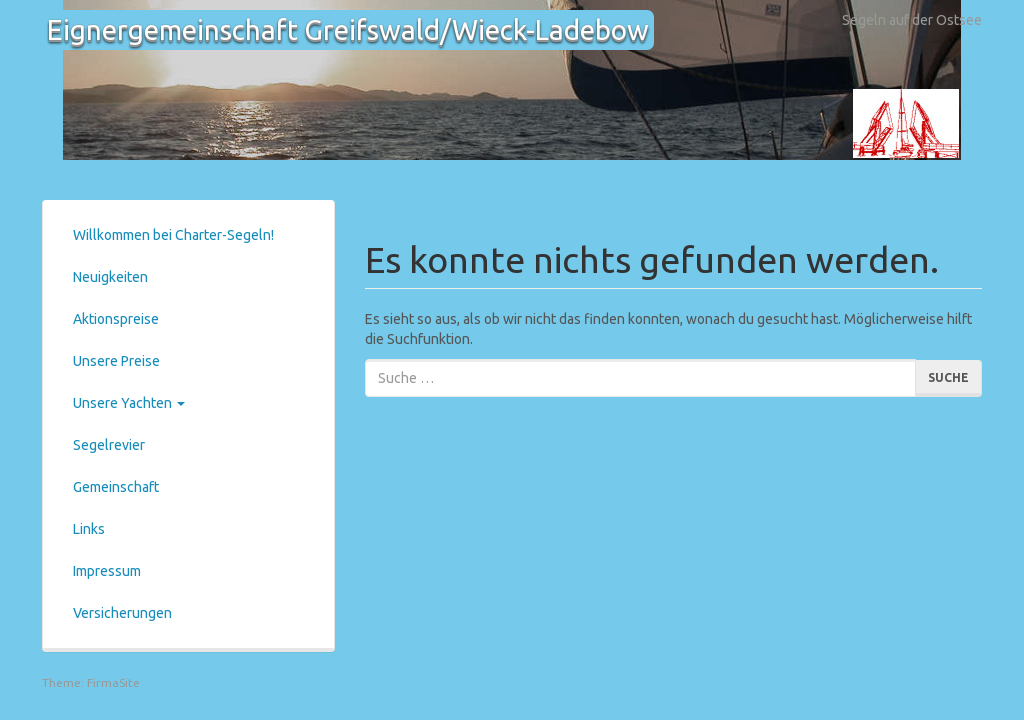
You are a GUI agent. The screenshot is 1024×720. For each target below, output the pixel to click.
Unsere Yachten (129, 403)
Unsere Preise (116, 361)
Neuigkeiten (110, 277)
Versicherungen (122, 613)
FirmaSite (113, 682)
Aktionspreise (116, 319)
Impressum (107, 571)
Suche (948, 377)
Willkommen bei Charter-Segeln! (173, 235)
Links (89, 529)
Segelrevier (109, 445)
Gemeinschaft (116, 487)
